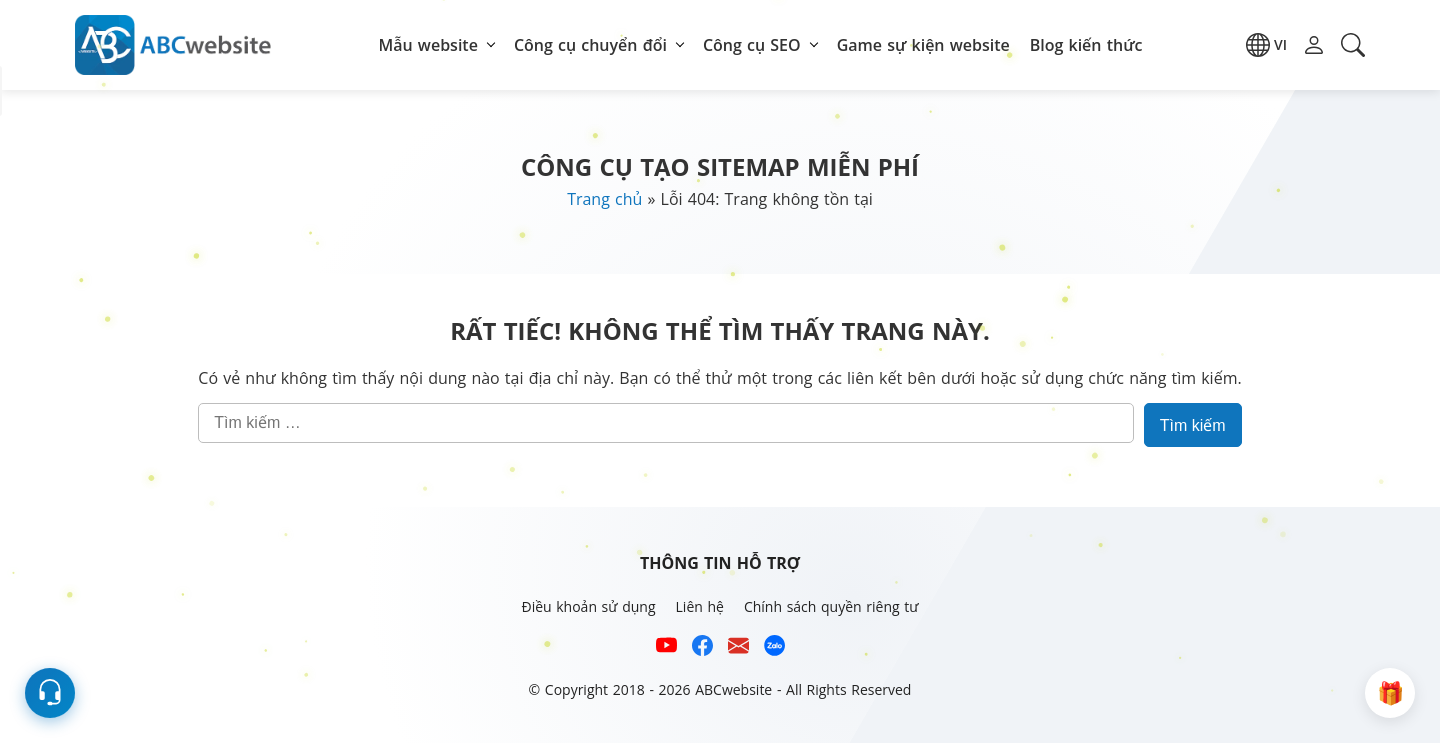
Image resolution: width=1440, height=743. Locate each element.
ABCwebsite (733, 689)
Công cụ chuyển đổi (590, 45)
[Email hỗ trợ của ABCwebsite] (738, 648)
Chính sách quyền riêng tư (831, 606)
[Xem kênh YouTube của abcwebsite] (666, 648)
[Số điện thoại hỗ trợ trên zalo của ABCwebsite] (774, 648)
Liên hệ (700, 606)
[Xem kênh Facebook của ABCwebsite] (702, 648)
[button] (1266, 45)
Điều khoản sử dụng (588, 606)
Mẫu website (428, 45)
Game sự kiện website (923, 45)
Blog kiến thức (1086, 45)
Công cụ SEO (752, 45)
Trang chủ (604, 199)
